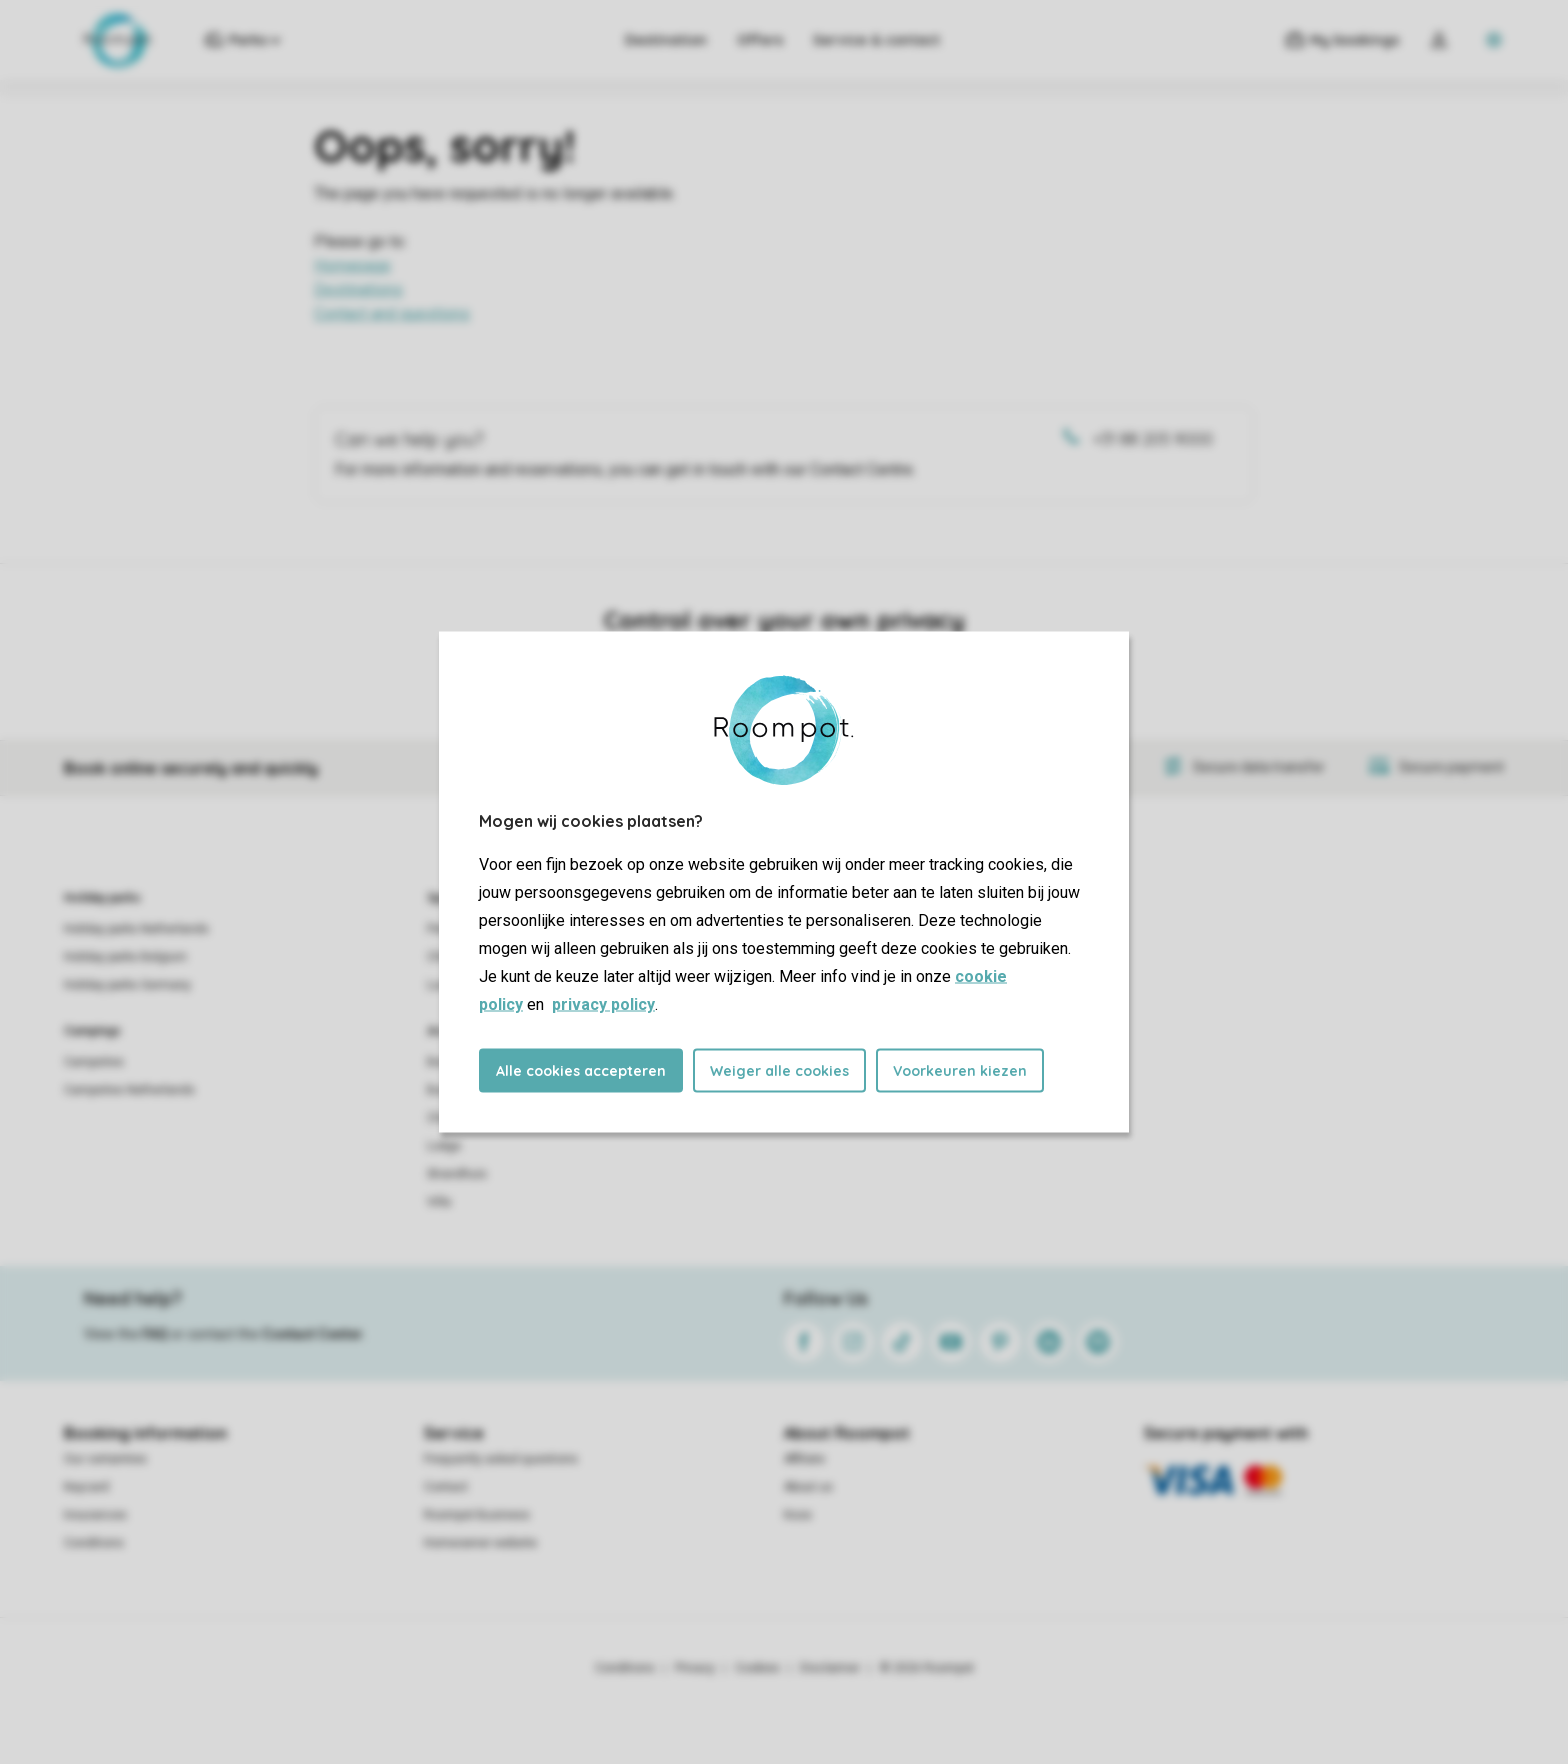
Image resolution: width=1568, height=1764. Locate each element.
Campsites (94, 1062)
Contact (446, 1487)
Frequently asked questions (501, 1459)
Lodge (444, 1146)
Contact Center (312, 1334)
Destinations (358, 289)
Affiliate (804, 1459)
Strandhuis (457, 1174)
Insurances (95, 1515)
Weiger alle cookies (779, 1071)
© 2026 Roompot (927, 1668)
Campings (92, 1031)
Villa (439, 1202)
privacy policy (603, 1004)
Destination (666, 40)
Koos (798, 1515)
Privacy (695, 1668)
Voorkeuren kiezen (960, 1071)
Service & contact (876, 40)
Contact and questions (392, 313)
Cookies (757, 1668)
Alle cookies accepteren (581, 1071)
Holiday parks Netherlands (136, 929)
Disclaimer (830, 1668)
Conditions (94, 1543)
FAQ (155, 1334)
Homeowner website (480, 1543)
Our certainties (105, 1459)
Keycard (86, 1487)
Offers (760, 40)
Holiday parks (102, 898)
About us (808, 1487)
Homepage (352, 265)
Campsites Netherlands (129, 1090)
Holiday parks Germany (127, 985)
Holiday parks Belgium (125, 957)
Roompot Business (477, 1515)
